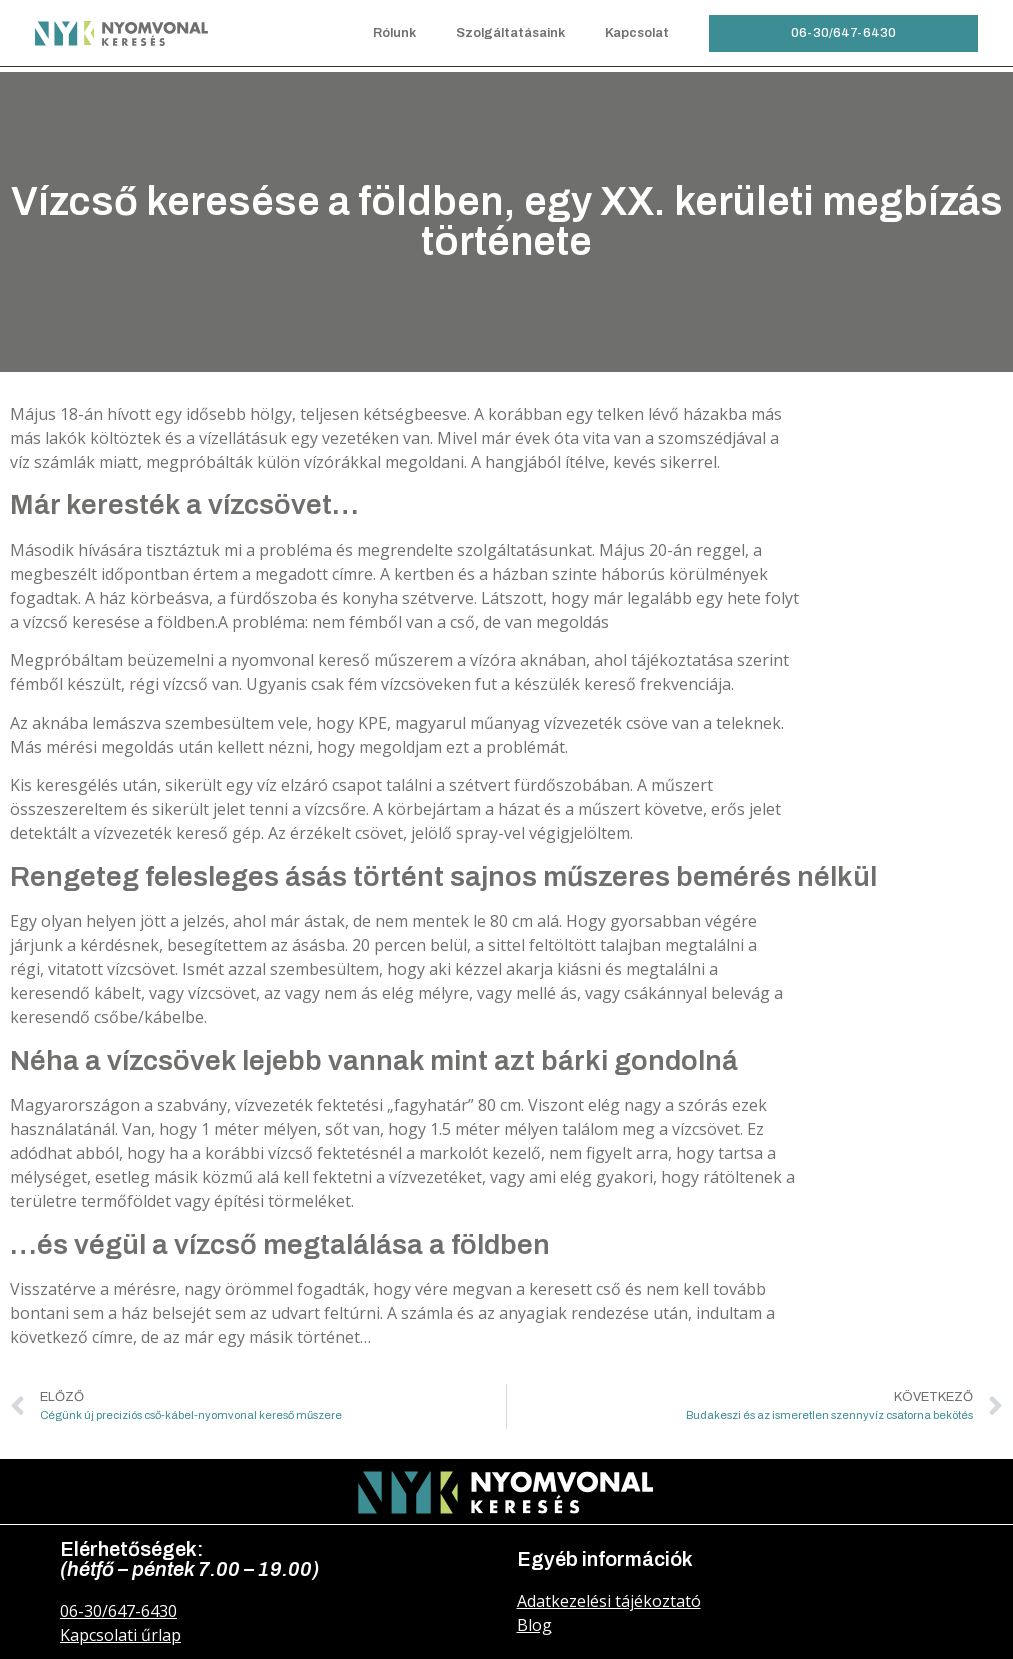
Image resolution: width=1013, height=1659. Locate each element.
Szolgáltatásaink (510, 33)
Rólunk (394, 33)
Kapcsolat (637, 33)
